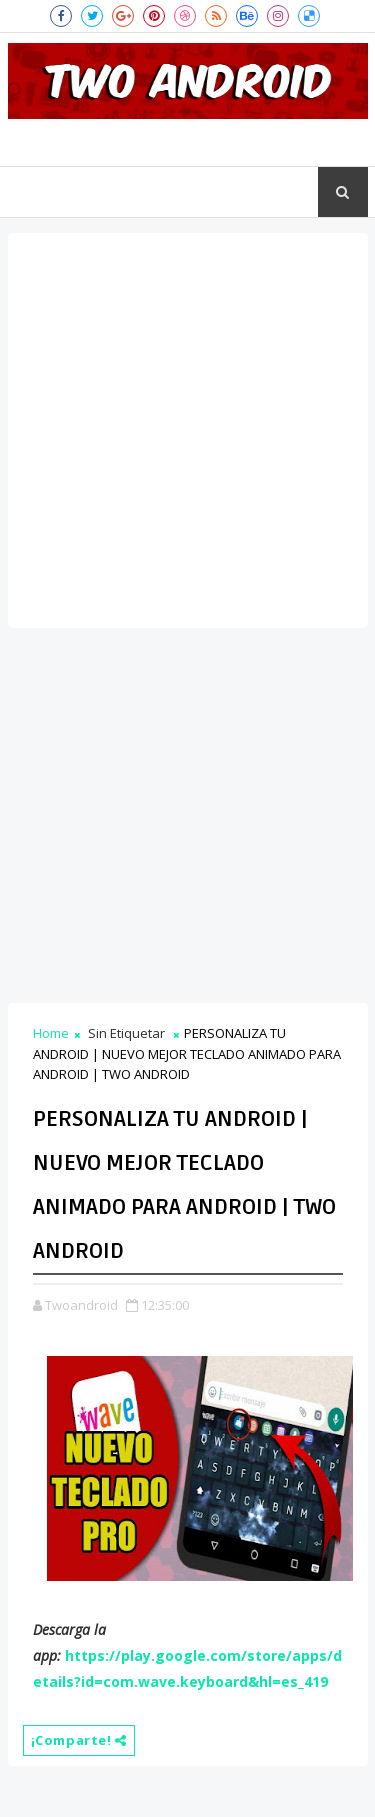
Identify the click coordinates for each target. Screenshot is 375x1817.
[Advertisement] (187, 430)
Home (51, 1033)
